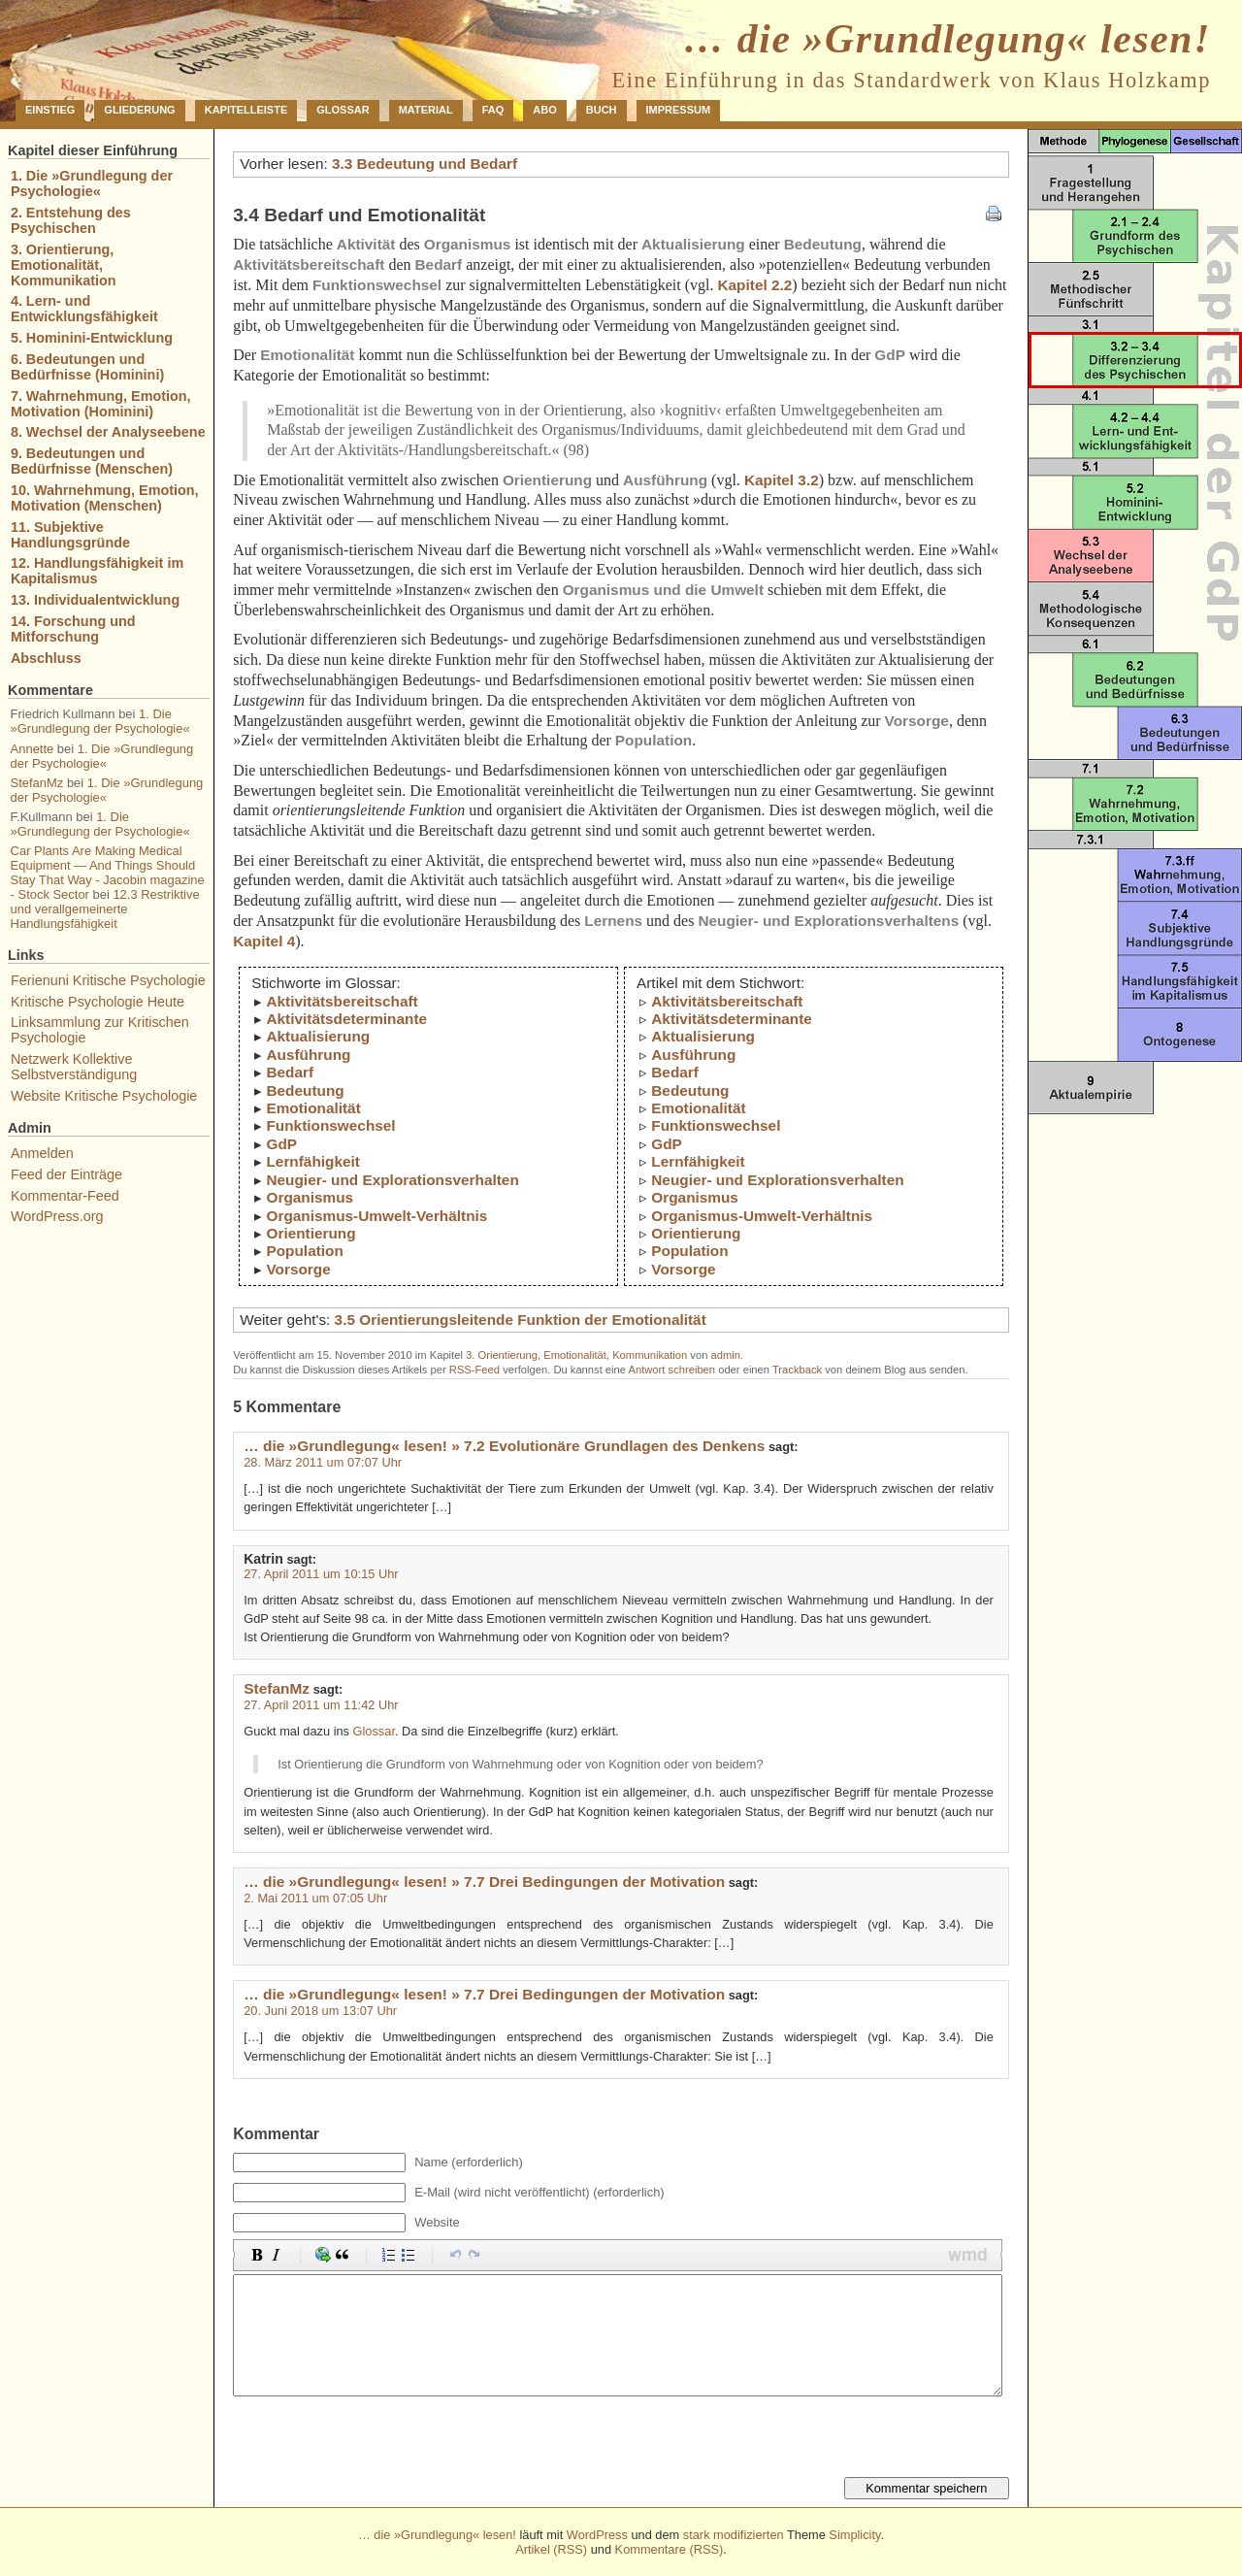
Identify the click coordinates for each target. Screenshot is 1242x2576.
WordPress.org (57, 1216)
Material (426, 110)
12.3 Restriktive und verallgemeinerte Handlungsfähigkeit (105, 909)
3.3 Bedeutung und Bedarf (424, 163)
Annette (32, 749)
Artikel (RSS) (551, 2549)
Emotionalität (313, 1108)
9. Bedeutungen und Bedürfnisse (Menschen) (92, 461)
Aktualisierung (318, 1036)
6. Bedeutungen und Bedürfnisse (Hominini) (87, 366)
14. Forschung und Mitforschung (73, 628)
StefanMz (277, 1688)
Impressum (678, 110)
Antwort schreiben (672, 1369)
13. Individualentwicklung (95, 600)
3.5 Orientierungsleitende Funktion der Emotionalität (520, 1319)
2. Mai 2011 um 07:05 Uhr (315, 1898)
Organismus (309, 1197)
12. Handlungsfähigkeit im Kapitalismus (97, 570)
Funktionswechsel (330, 1125)
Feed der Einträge (66, 1174)
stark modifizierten (733, 2534)
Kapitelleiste (246, 110)
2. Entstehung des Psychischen (71, 220)
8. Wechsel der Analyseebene (108, 432)
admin (725, 1355)
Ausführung (308, 1054)
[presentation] (380, 2439)
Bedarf (289, 1072)
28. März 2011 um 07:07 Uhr (323, 1462)
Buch (601, 110)
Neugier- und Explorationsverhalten (392, 1180)
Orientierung (310, 1233)
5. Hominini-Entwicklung (92, 338)
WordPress (597, 2534)
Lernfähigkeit (312, 1161)
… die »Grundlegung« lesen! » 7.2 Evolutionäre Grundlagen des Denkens (504, 1445)
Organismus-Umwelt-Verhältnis (376, 1215)
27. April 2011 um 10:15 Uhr (321, 1574)
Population (304, 1250)
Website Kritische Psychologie (104, 1096)
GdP (281, 1144)
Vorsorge (298, 1269)
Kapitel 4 (264, 941)
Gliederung (139, 110)
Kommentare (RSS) (669, 2549)
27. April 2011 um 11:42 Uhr (321, 1705)
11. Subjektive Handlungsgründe (70, 534)
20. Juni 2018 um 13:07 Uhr (320, 2010)
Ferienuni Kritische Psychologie (108, 980)
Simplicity (854, 2534)
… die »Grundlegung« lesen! (947, 39)
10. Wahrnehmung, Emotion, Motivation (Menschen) (105, 497)
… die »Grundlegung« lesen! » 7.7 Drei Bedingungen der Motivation (484, 1881)
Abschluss (46, 658)
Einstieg (50, 110)
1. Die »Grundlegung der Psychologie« (92, 183)
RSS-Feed (474, 1369)
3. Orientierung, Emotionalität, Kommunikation (576, 1355)
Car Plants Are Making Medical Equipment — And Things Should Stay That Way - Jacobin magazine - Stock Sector (108, 872)
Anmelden (42, 1153)
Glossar (342, 110)
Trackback (797, 1369)
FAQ (493, 110)
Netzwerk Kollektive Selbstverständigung (74, 1066)
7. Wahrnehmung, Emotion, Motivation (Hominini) (101, 403)
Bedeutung (304, 1090)
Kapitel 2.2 (754, 285)
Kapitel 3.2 (781, 480)
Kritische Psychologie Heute (97, 1001)
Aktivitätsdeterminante (346, 1018)
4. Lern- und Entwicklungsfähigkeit (84, 308)
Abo (544, 110)
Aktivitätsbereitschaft (341, 1001)
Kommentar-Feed (65, 1196)
